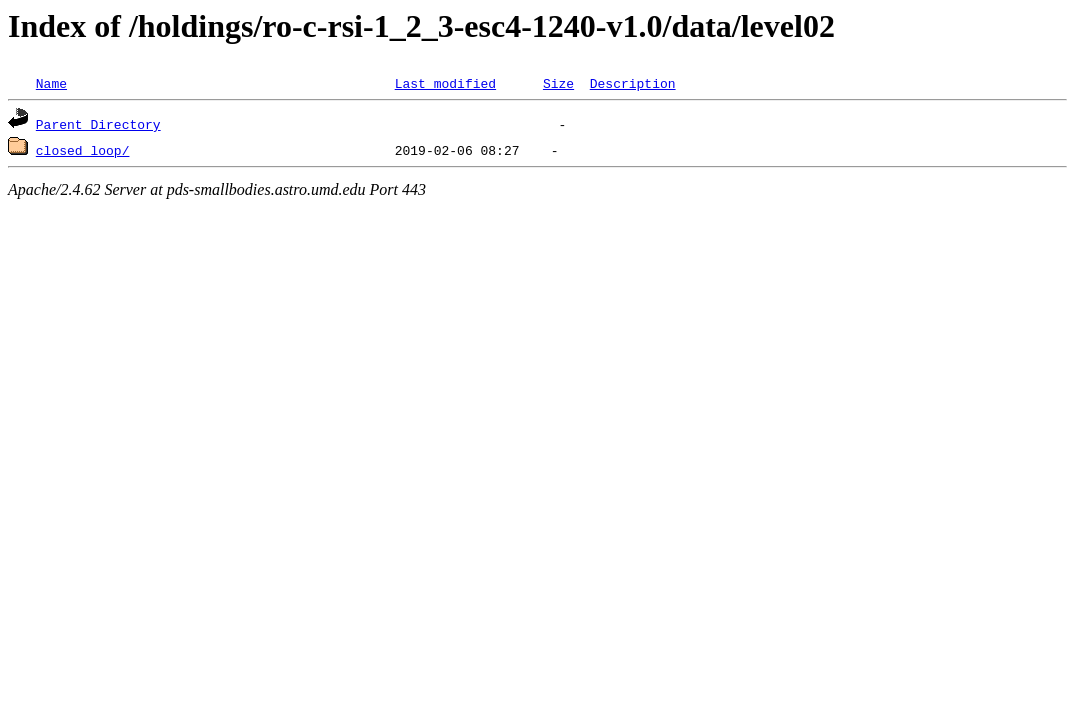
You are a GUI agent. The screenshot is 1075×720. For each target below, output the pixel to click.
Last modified (445, 83)
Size (558, 83)
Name (51, 83)
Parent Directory (98, 124)
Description (633, 83)
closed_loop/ (83, 150)
